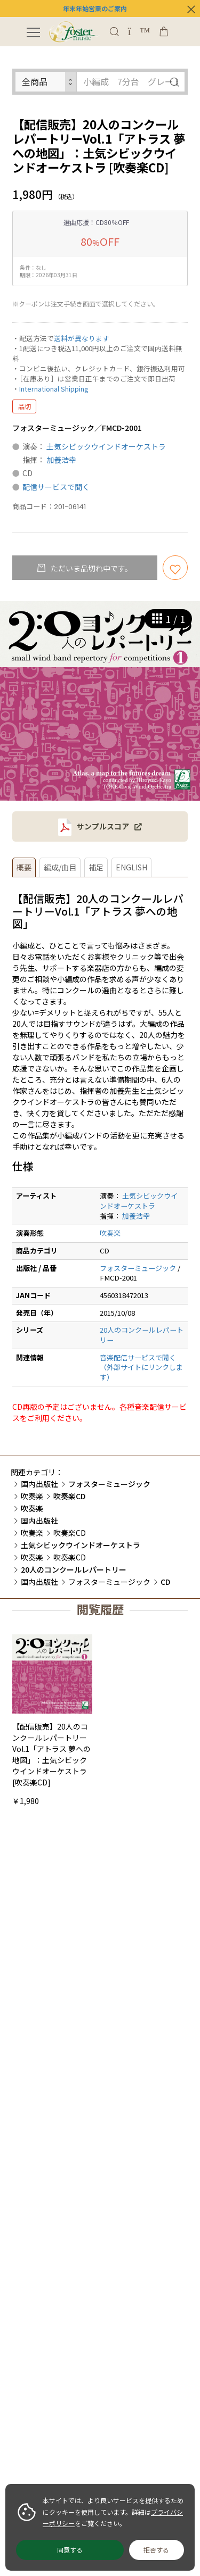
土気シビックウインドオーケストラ (106, 446)
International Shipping (53, 389)
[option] (100, 701)
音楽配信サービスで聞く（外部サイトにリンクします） (141, 1367)
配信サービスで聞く (56, 486)
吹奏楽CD (69, 1532)
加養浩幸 (61, 459)
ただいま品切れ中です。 (90, 568)
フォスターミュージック (138, 1268)
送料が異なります (81, 338)
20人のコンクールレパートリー (141, 1335)
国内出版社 (39, 1483)
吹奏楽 (110, 1233)
